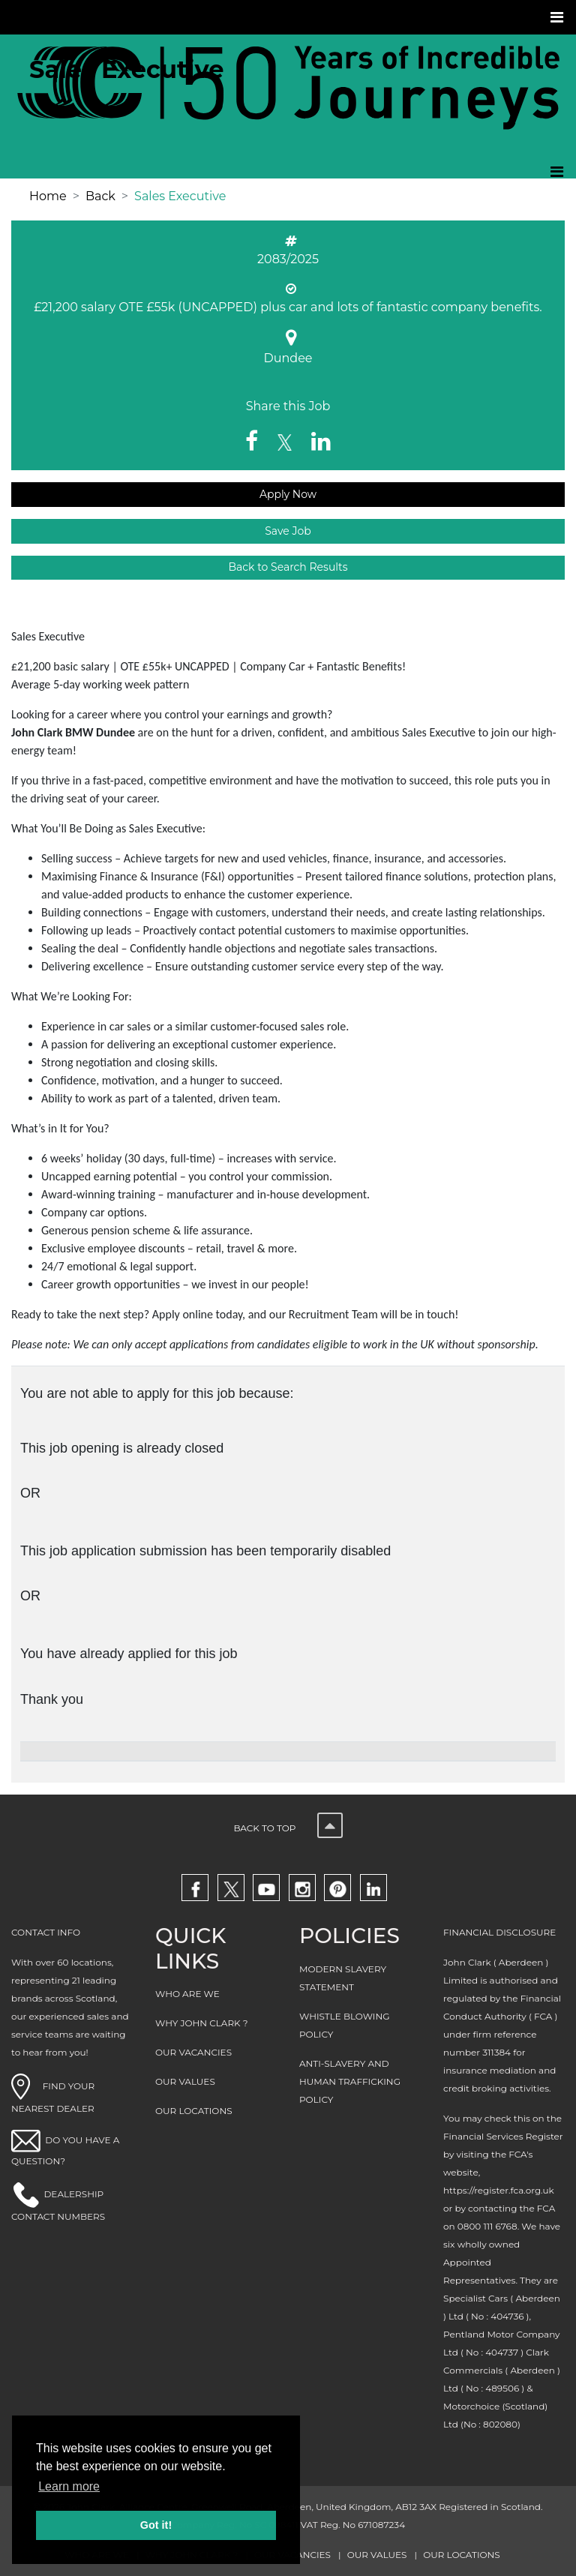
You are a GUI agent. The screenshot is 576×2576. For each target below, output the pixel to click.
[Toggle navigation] (558, 17)
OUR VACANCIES (193, 2052)
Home (48, 196)
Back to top (287, 1828)
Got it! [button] (156, 2525)
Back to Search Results (288, 567)
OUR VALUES (185, 2081)
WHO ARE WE (187, 1993)
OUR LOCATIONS (193, 2110)
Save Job (288, 531)
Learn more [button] (69, 2486)
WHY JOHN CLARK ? (201, 2023)
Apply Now (288, 494)
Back (101, 196)
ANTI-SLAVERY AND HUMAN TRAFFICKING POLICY (349, 2081)
